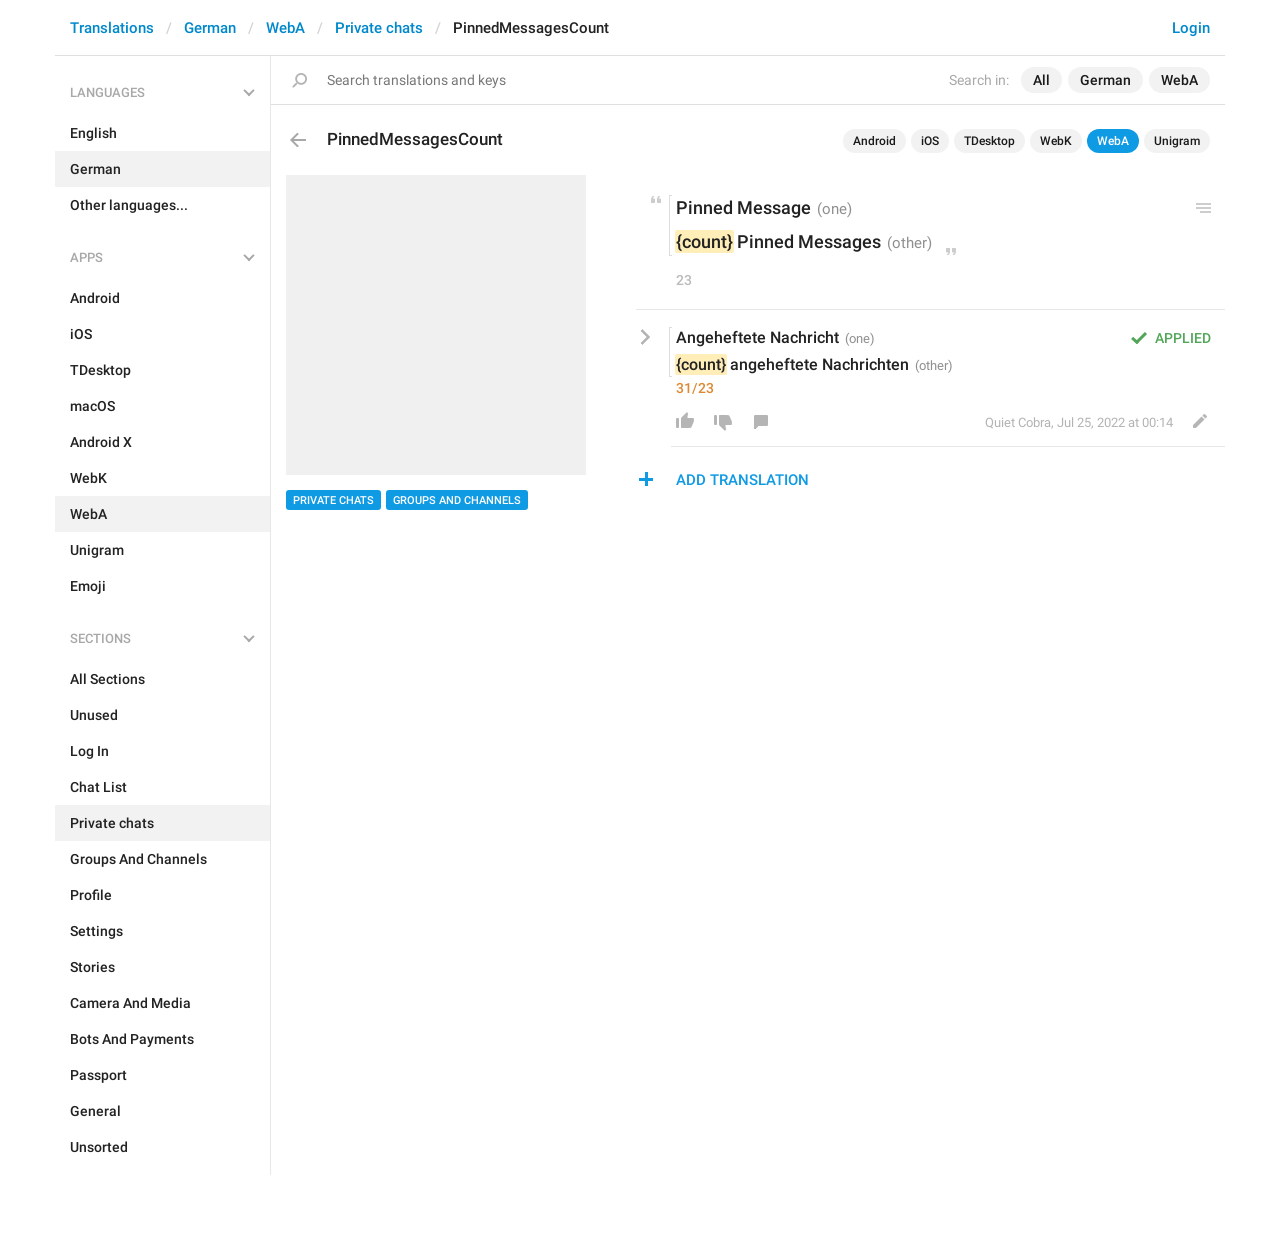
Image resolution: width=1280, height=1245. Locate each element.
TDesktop (989, 141)
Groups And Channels (457, 500)
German (210, 28)
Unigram (1177, 141)
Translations (112, 28)
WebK (1056, 141)
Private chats (379, 28)
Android (874, 141)
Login (1191, 28)
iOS (930, 141)
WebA (285, 28)
